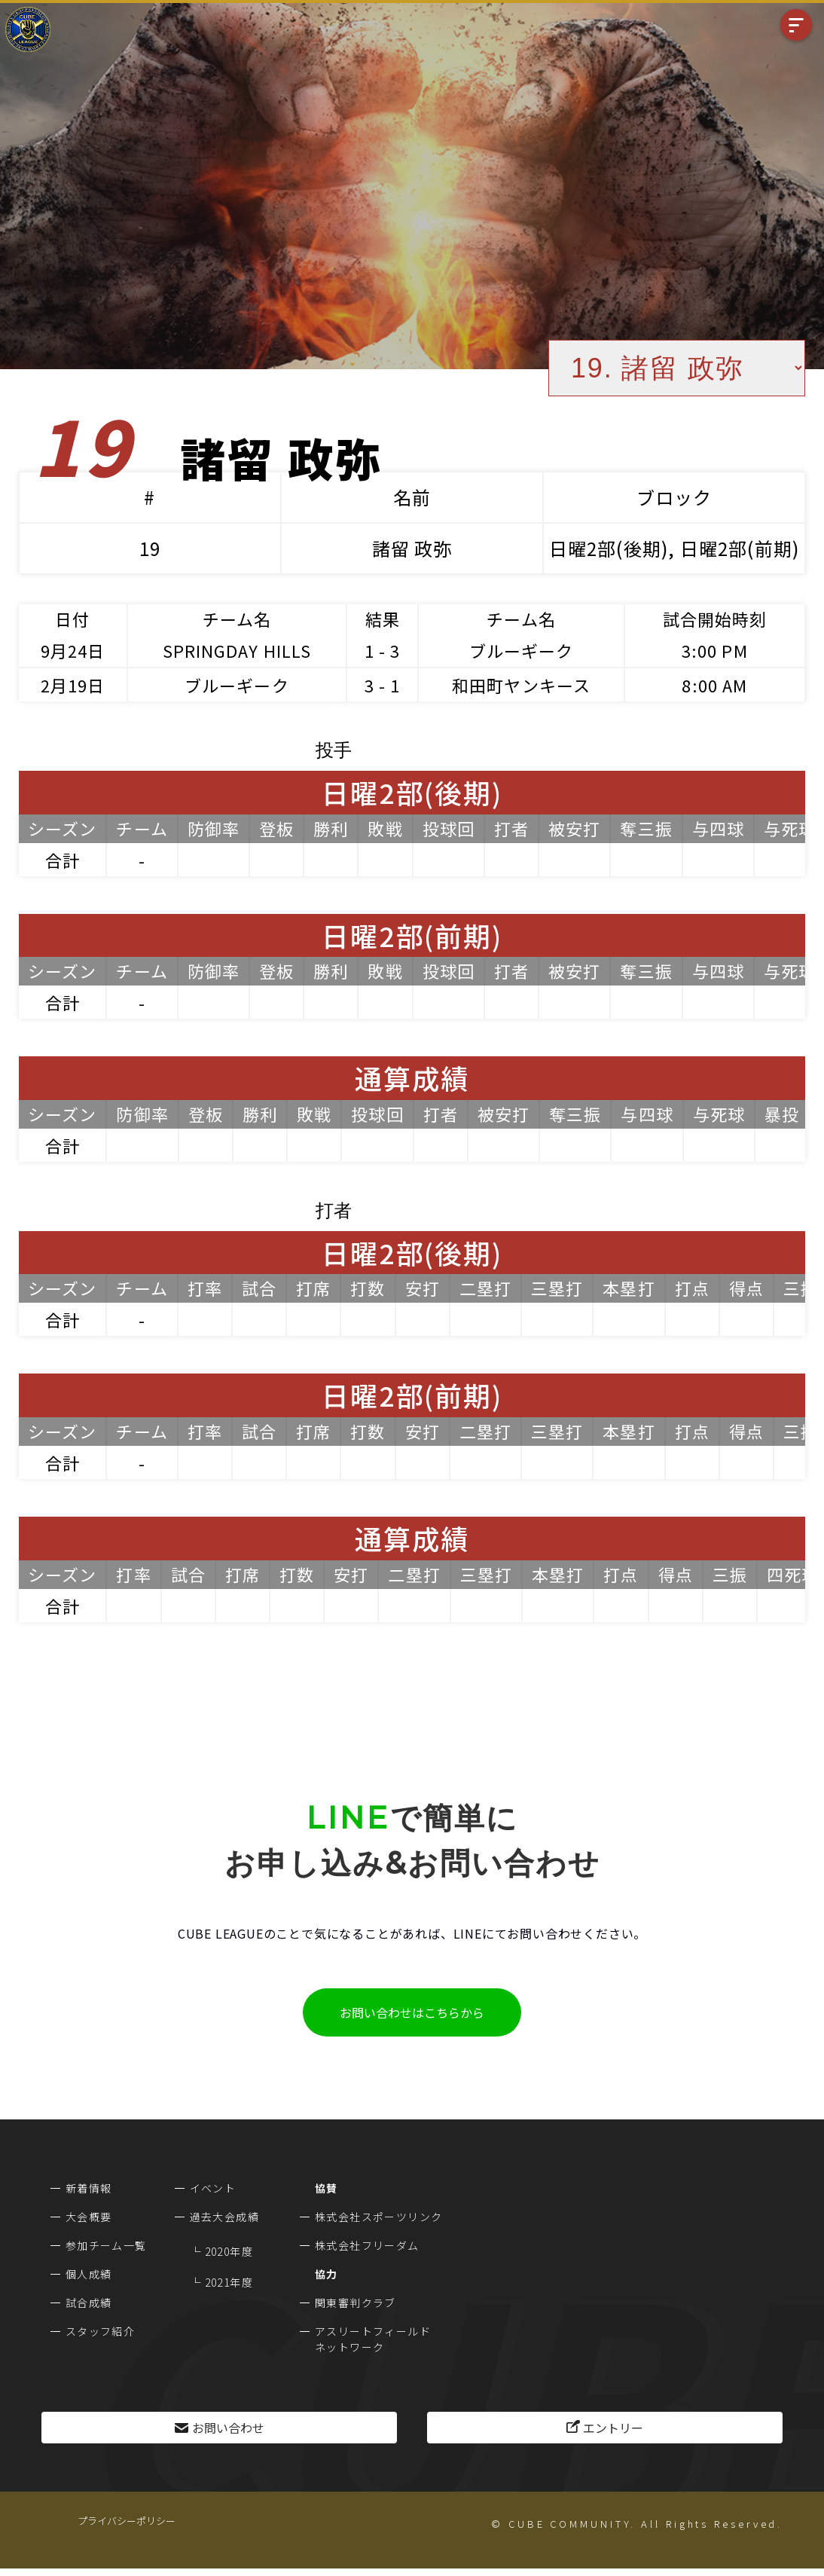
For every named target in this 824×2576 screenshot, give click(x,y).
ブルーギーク (521, 650)
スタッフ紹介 (100, 2331)
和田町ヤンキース (521, 685)
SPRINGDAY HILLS (237, 650)
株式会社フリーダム (367, 2245)
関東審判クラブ (355, 2302)
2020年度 (229, 2251)
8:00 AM (714, 685)
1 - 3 (383, 650)
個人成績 (89, 2273)
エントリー (613, 2428)
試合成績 (89, 2302)
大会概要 (89, 2216)
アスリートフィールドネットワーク (373, 2339)
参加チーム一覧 (106, 2245)
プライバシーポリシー (126, 2520)
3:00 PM (715, 650)
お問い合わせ (228, 2428)
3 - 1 (383, 685)
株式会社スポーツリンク (378, 2216)
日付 (72, 619)
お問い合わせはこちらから (412, 2012)
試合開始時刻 (715, 619)
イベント (213, 2188)
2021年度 (229, 2282)
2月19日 (73, 685)
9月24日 (73, 650)
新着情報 (89, 2188)
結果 (382, 619)
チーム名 (237, 619)
